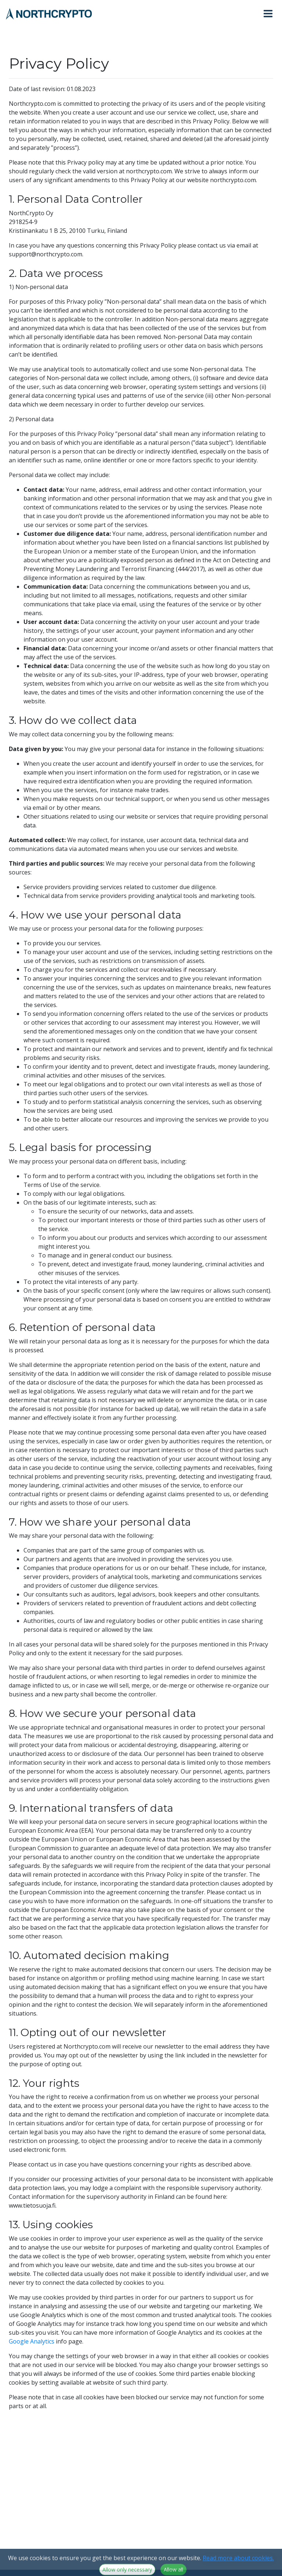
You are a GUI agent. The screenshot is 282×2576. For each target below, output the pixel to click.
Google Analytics (31, 2341)
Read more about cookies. (238, 2571)
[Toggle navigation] (271, 13)
